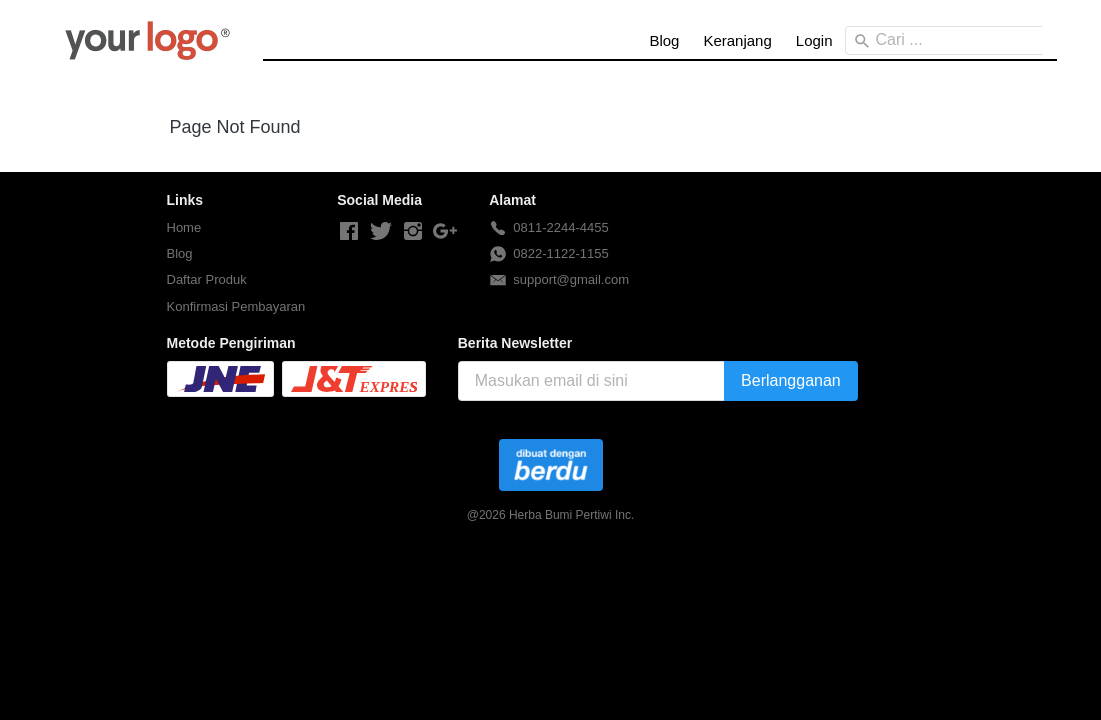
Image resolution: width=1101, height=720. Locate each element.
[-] (349, 232)
